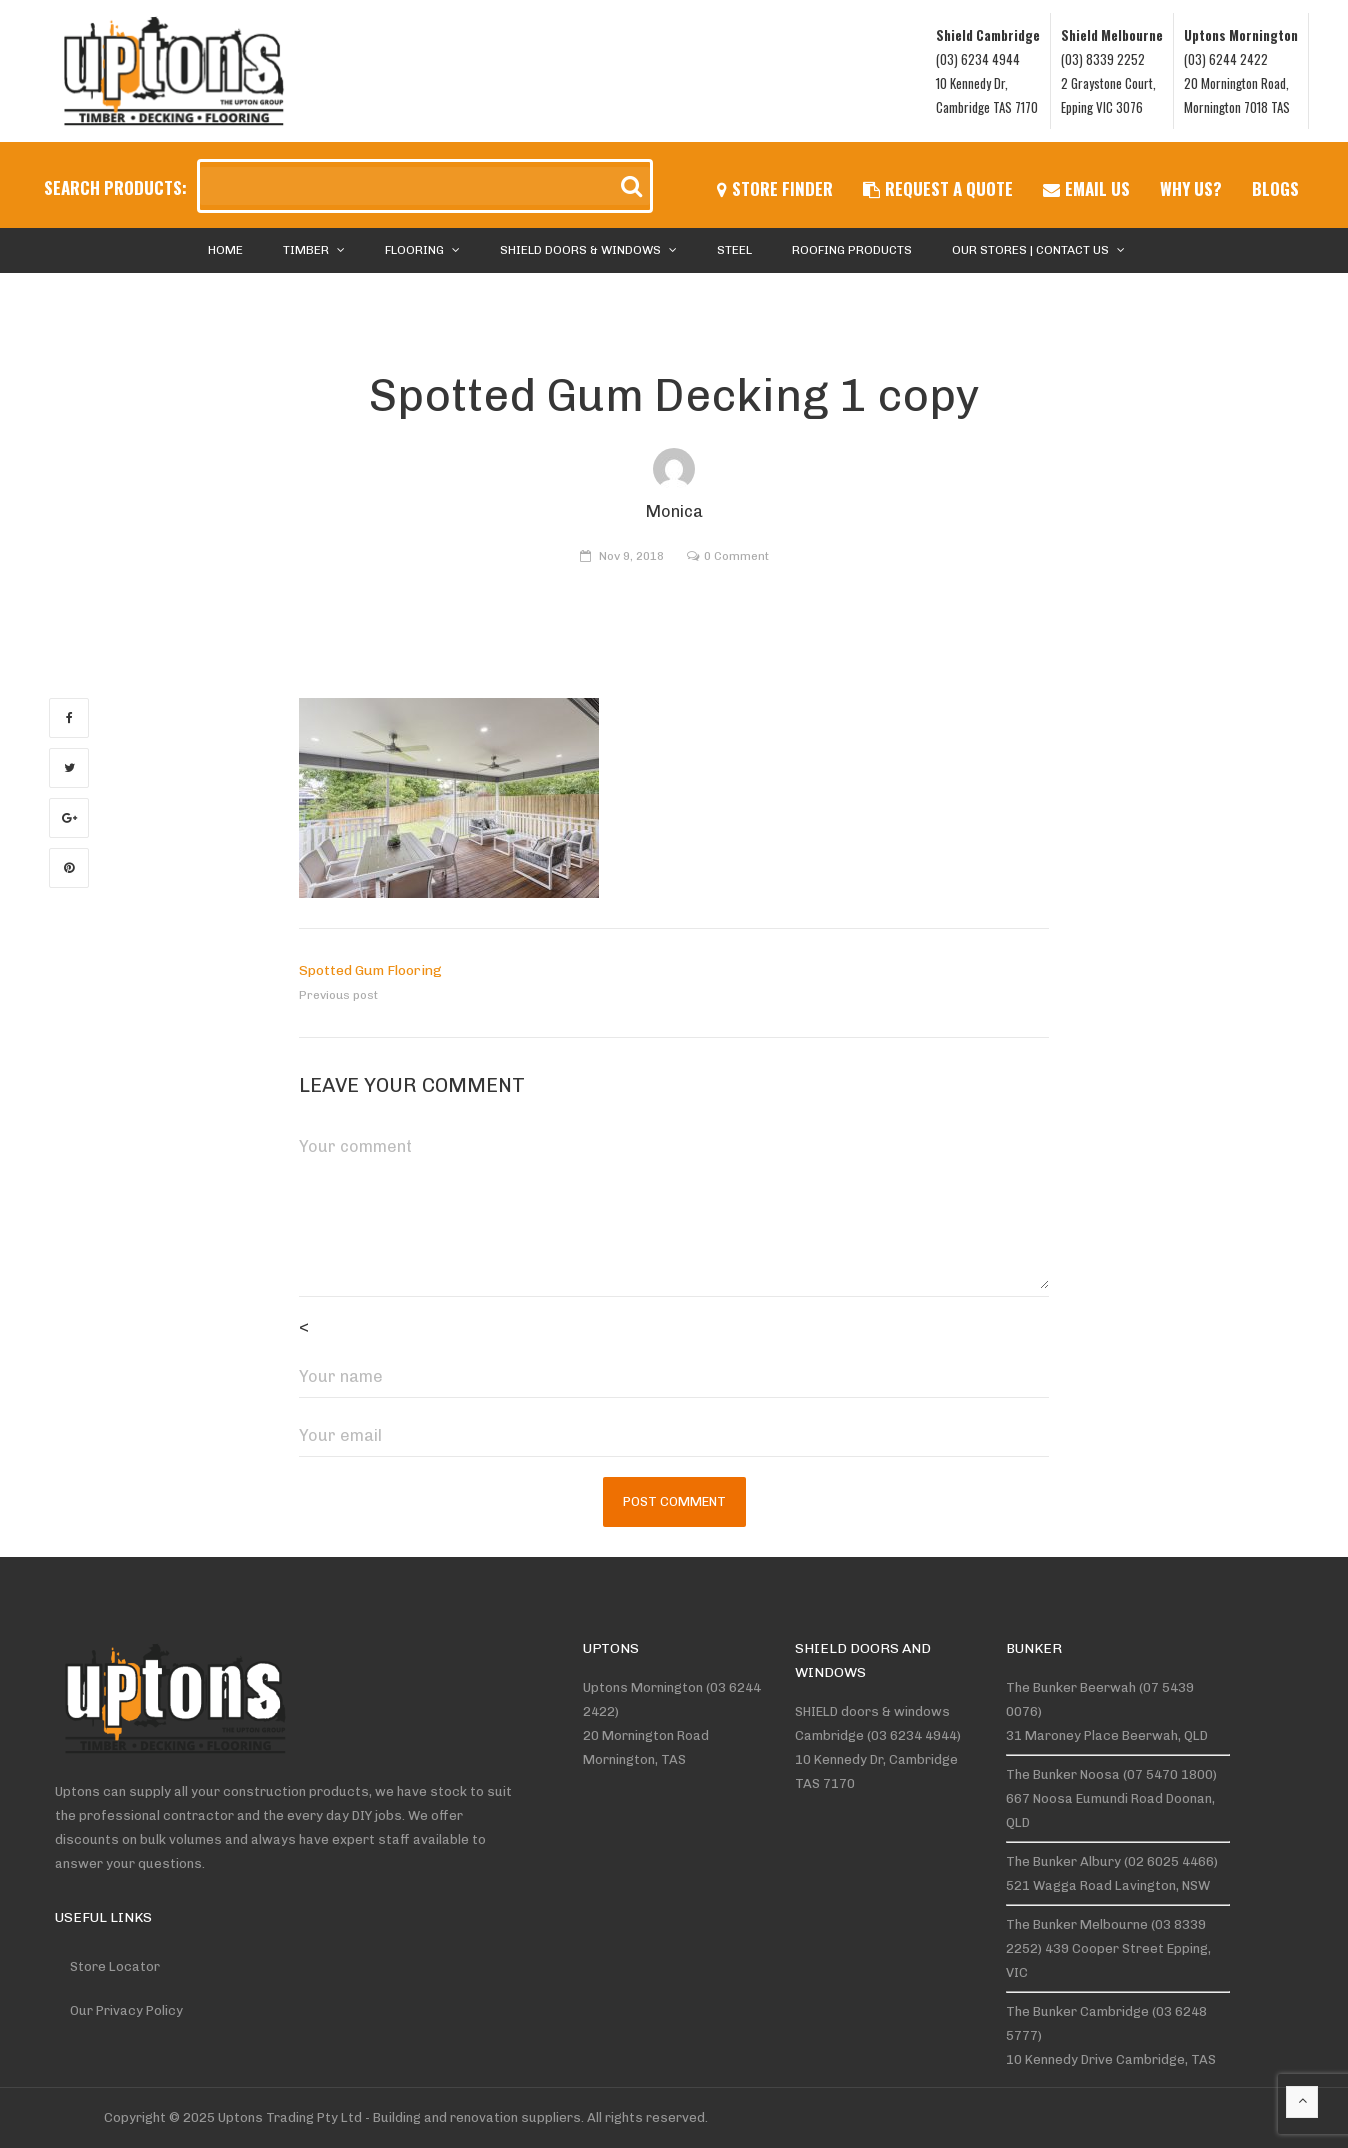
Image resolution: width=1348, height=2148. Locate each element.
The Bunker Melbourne (1077, 1924)
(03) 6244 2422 (1226, 59)
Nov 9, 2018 (631, 556)
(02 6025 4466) (1171, 1861)
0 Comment (736, 556)
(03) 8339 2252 (1103, 59)
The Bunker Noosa (1063, 1774)
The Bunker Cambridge (1077, 2011)
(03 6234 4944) (914, 1735)
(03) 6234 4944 (978, 59)
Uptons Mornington (643, 1687)
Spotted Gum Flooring (370, 970)
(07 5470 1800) (1170, 1774)
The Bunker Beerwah (1071, 1687)
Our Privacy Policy (126, 2010)
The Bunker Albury (1063, 1861)
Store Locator (115, 1966)
